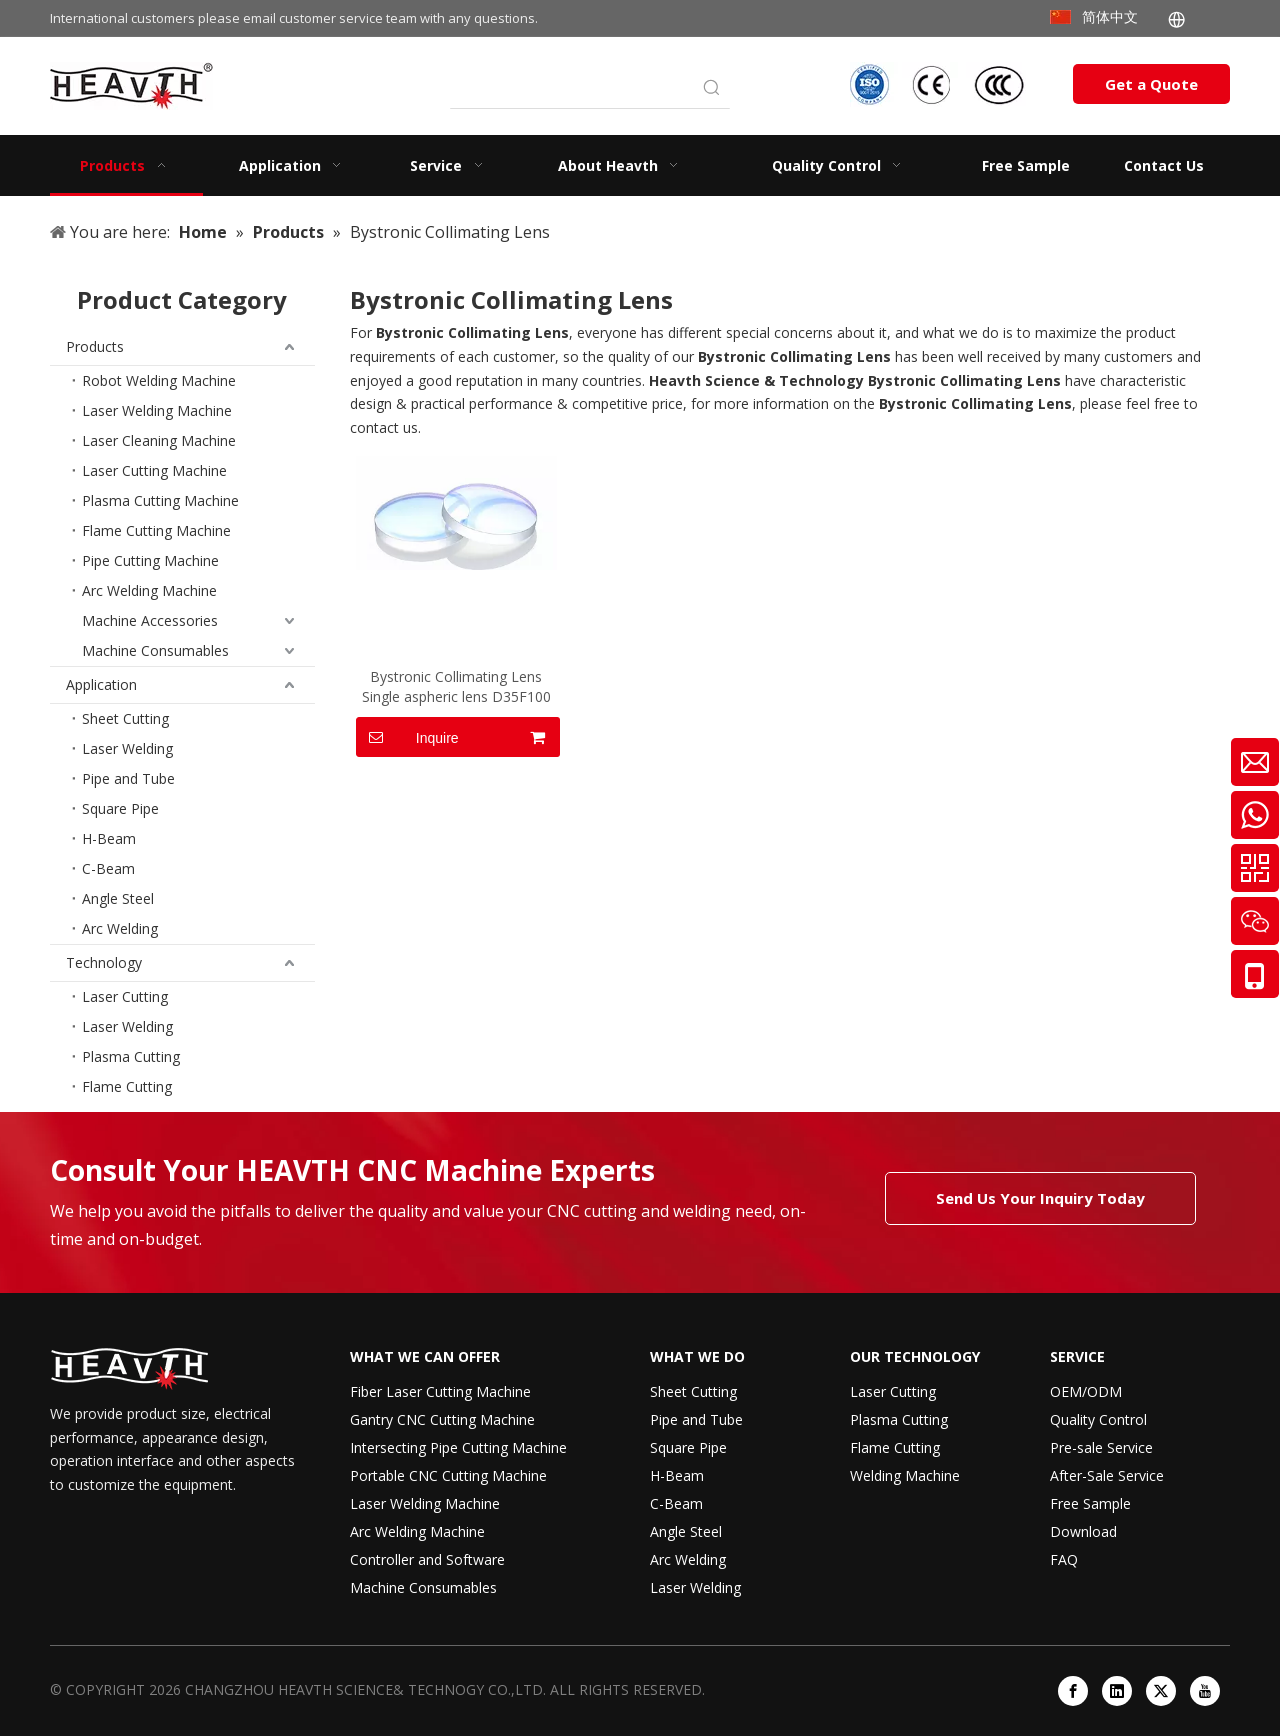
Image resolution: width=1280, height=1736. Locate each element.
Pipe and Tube (128, 778)
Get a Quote (1151, 84)
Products (95, 346)
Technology (104, 962)
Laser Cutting (125, 996)
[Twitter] (1161, 1691)
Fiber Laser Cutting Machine (440, 1391)
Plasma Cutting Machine (160, 500)
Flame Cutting (127, 1086)
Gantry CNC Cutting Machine (442, 1419)
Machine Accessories (150, 620)
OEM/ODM (1086, 1391)
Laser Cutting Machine (154, 470)
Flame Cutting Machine (156, 530)
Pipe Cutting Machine (150, 560)
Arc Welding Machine (149, 590)
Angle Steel (118, 898)
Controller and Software (427, 1559)
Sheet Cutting (125, 718)
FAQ (1064, 1559)
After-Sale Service (1107, 1475)
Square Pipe (120, 808)
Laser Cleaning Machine (159, 440)
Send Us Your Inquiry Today (1040, 1198)
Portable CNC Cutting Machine (448, 1475)
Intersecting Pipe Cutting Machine (458, 1447)
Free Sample (1090, 1503)
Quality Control (1098, 1419)
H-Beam (109, 838)
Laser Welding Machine (157, 410)
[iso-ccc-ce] (940, 84)
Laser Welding (127, 748)
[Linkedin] (1117, 1691)
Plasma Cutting (131, 1056)
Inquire (407, 737)
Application (101, 684)
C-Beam (108, 868)
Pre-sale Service (1101, 1447)
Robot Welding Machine (159, 380)
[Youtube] (1205, 1691)
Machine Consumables (155, 650)
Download (1083, 1531)
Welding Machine (905, 1475)
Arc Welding (120, 928)
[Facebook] (1073, 1691)
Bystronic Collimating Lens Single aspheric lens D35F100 (456, 686)
